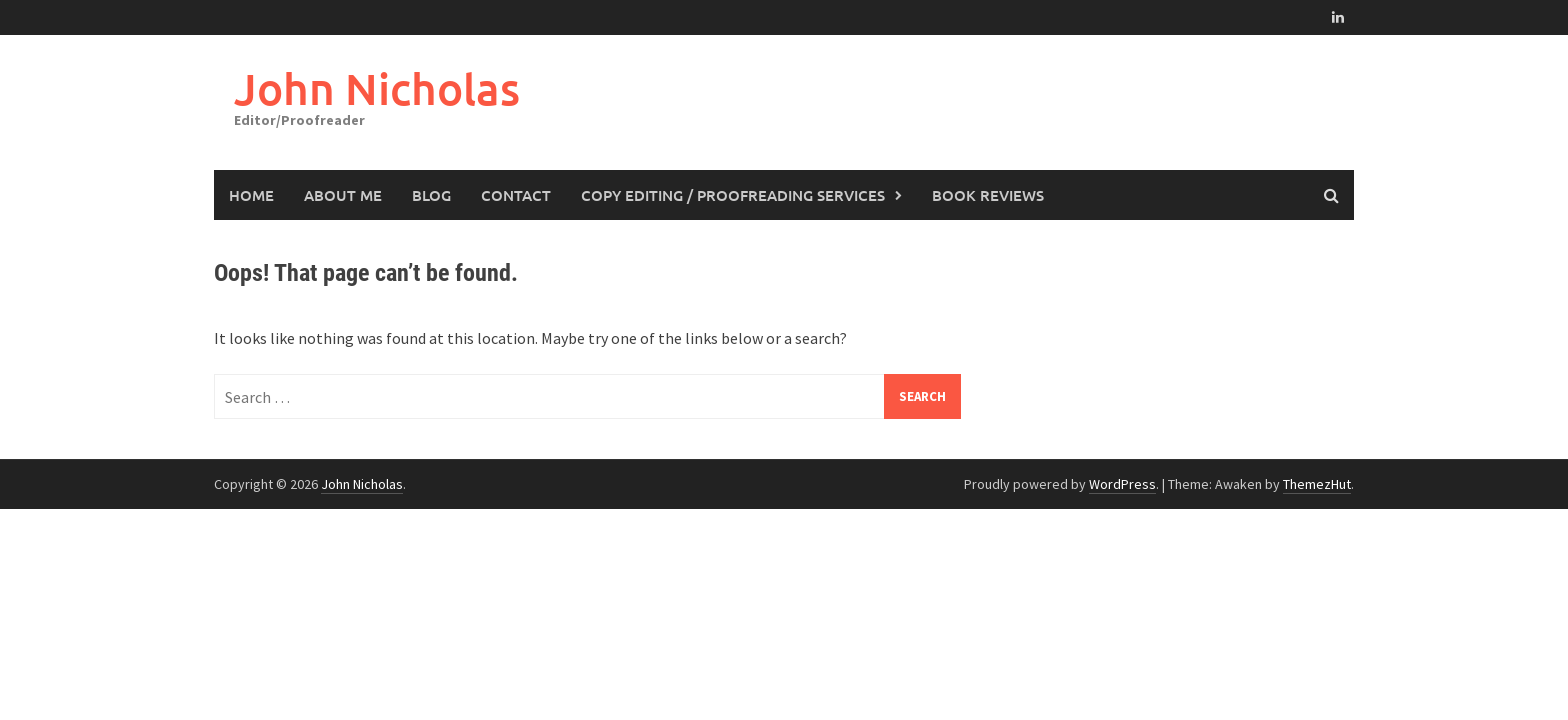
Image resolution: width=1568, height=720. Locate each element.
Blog (431, 195)
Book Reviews (988, 195)
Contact (516, 195)
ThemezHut (1317, 484)
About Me (343, 195)
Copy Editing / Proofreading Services (733, 195)
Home (251, 195)
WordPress (1122, 484)
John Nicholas (377, 88)
